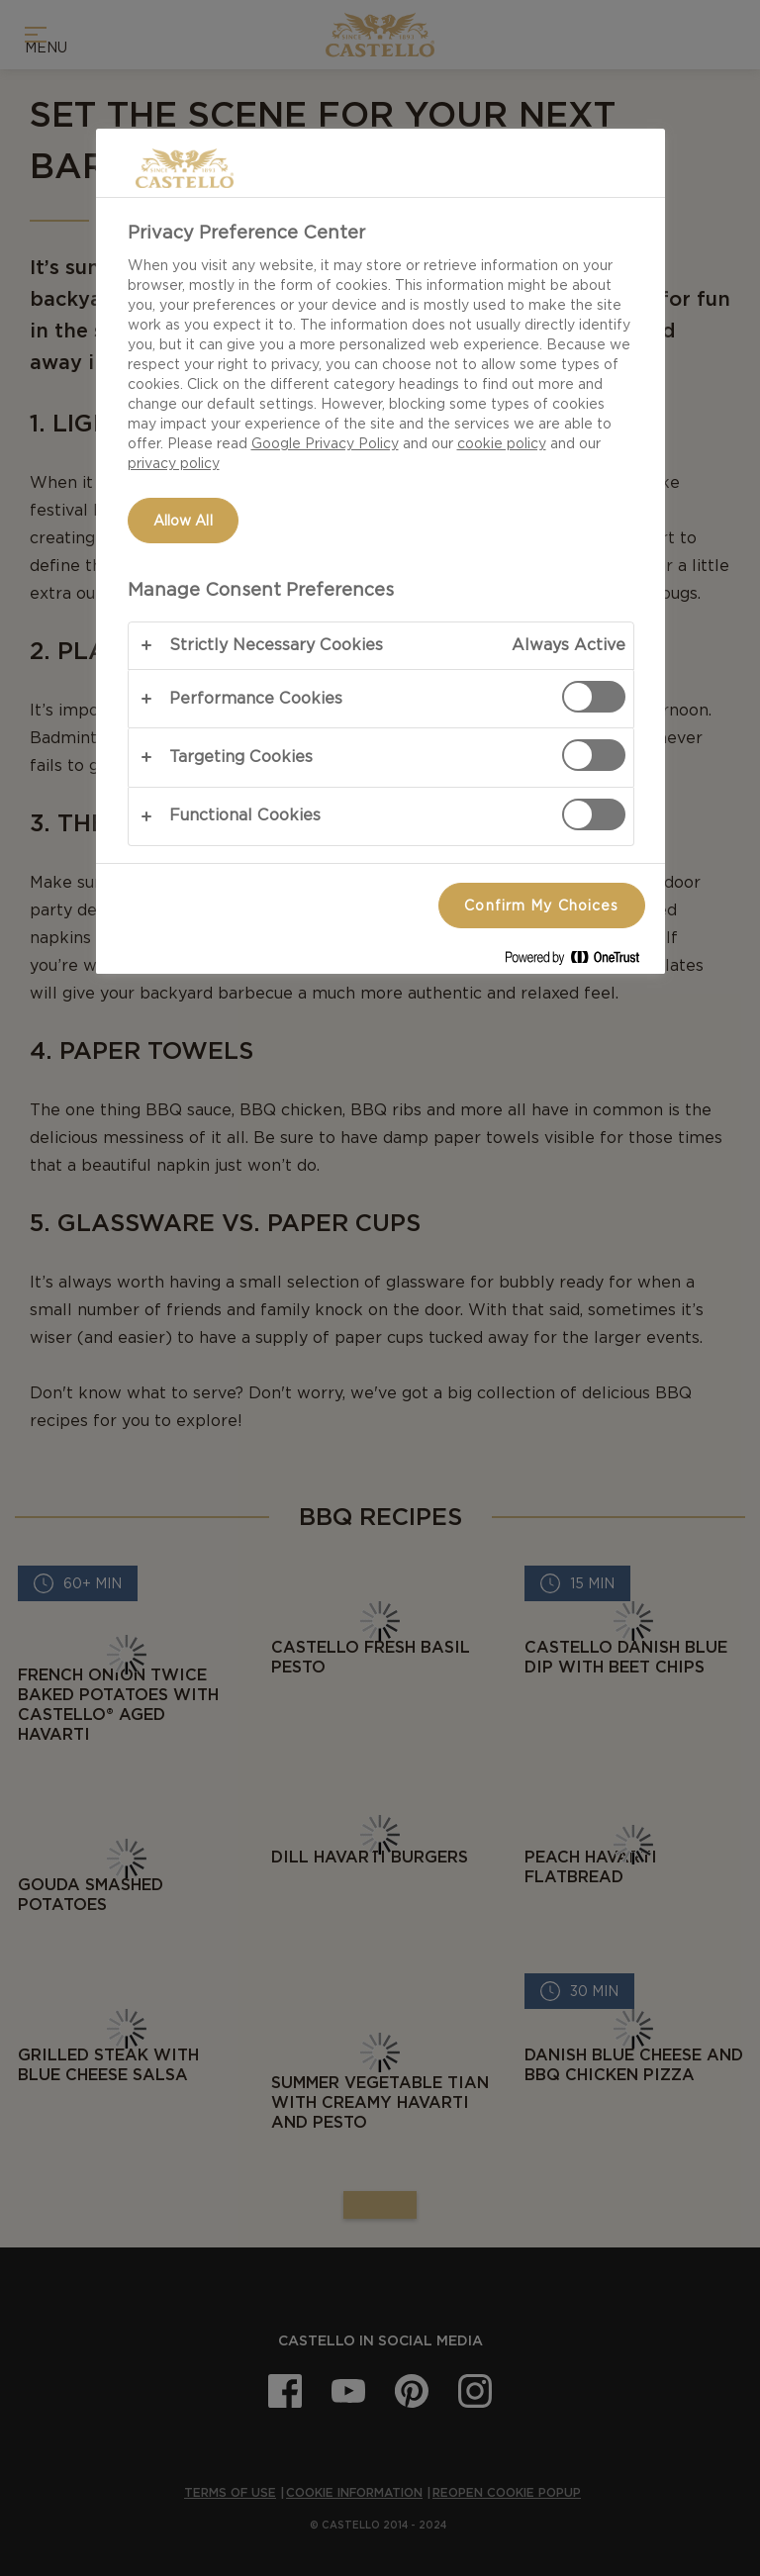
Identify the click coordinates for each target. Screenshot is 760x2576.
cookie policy (501, 443)
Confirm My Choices (541, 905)
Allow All (183, 520)
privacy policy (174, 463)
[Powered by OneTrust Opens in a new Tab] (580, 961)
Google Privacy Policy (325, 443)
